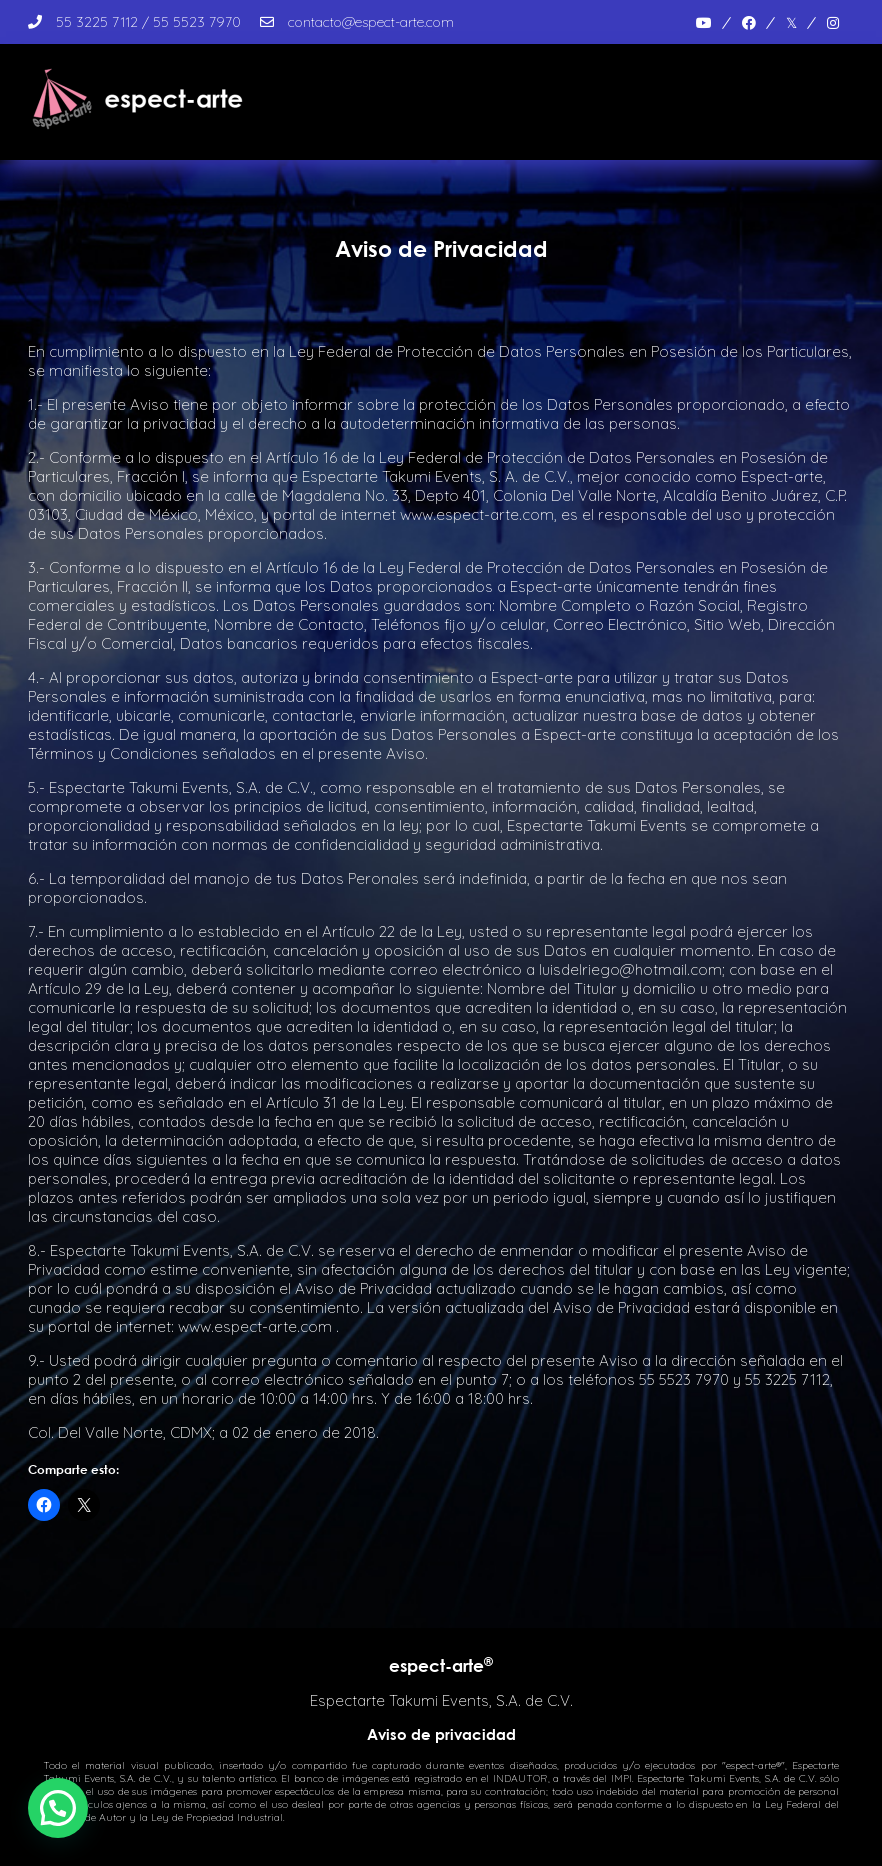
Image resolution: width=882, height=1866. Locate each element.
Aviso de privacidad (441, 1734)
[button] (58, 1808)
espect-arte (441, 1665)
